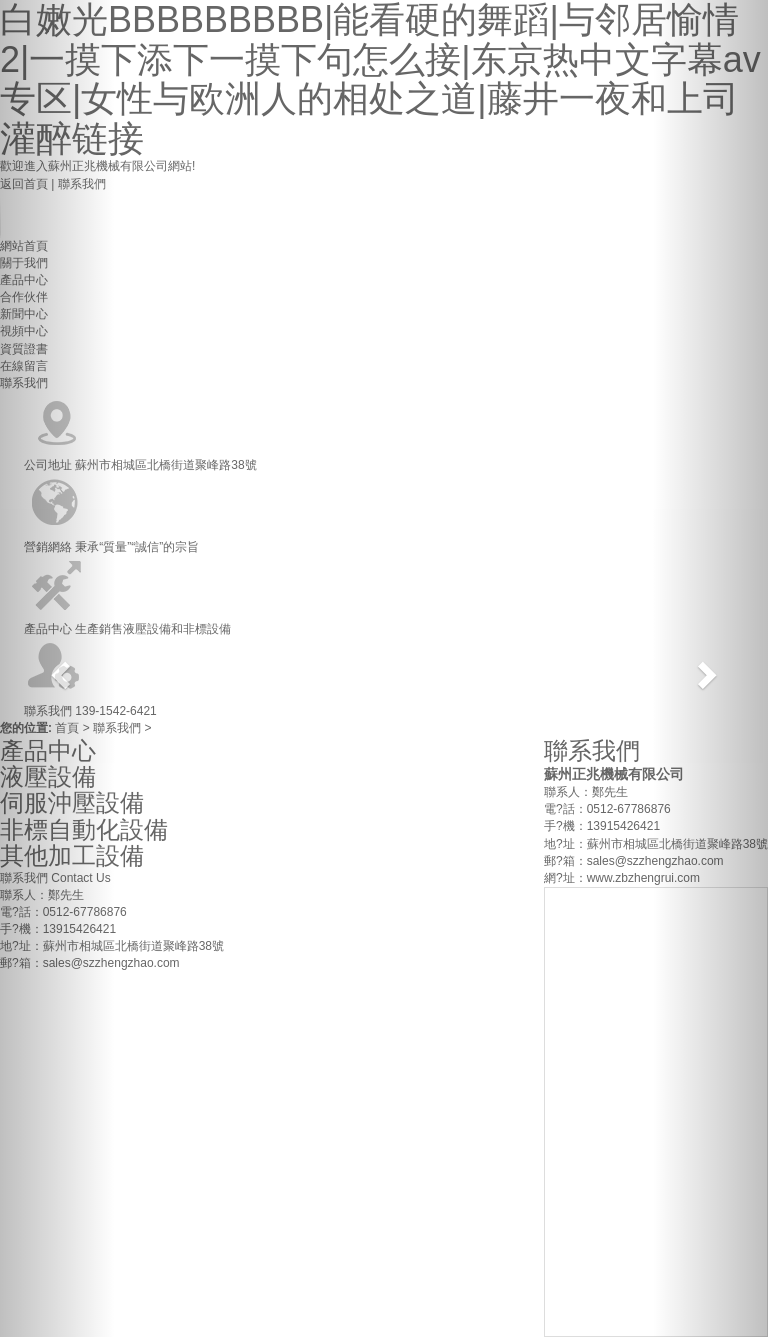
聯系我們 (118, 728)
